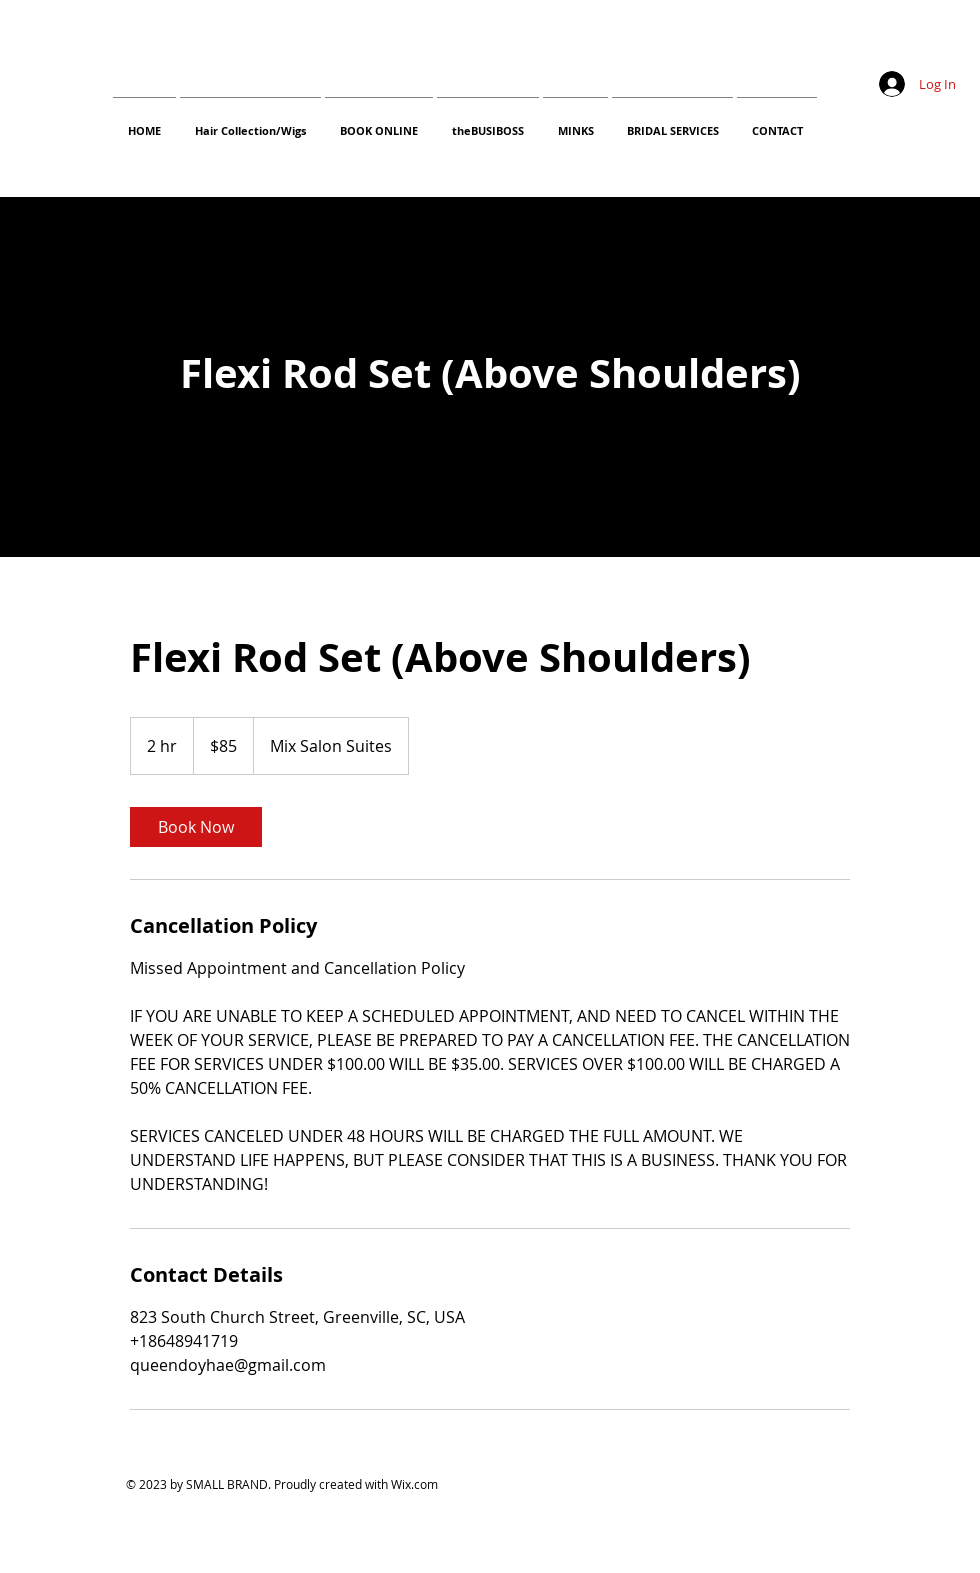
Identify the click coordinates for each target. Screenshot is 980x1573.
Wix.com (414, 1484)
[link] (196, 827)
